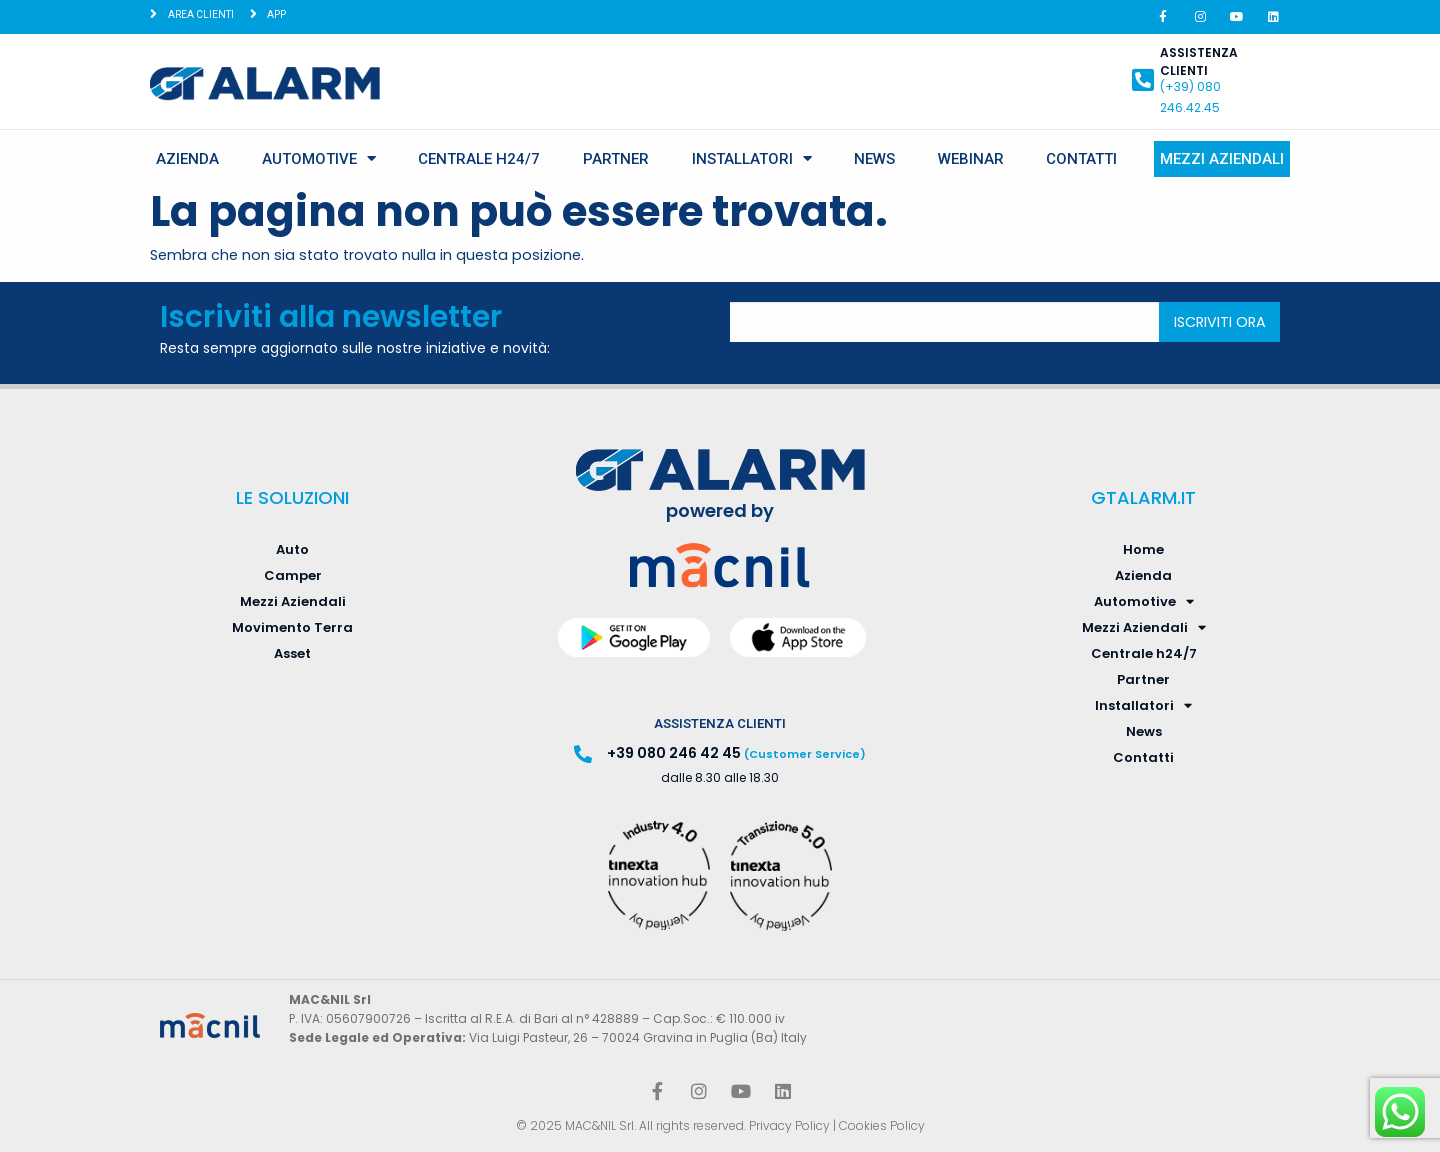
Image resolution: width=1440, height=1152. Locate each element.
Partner (616, 159)
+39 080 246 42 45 (674, 753)
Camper (293, 575)
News (874, 159)
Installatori (752, 158)
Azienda (187, 159)
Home (1143, 549)
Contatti (1081, 159)
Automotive (319, 158)
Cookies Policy (882, 1125)
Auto (292, 549)
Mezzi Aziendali (1222, 159)
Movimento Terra (292, 627)
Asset (292, 653)
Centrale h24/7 (479, 159)
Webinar (971, 159)
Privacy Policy (789, 1125)
